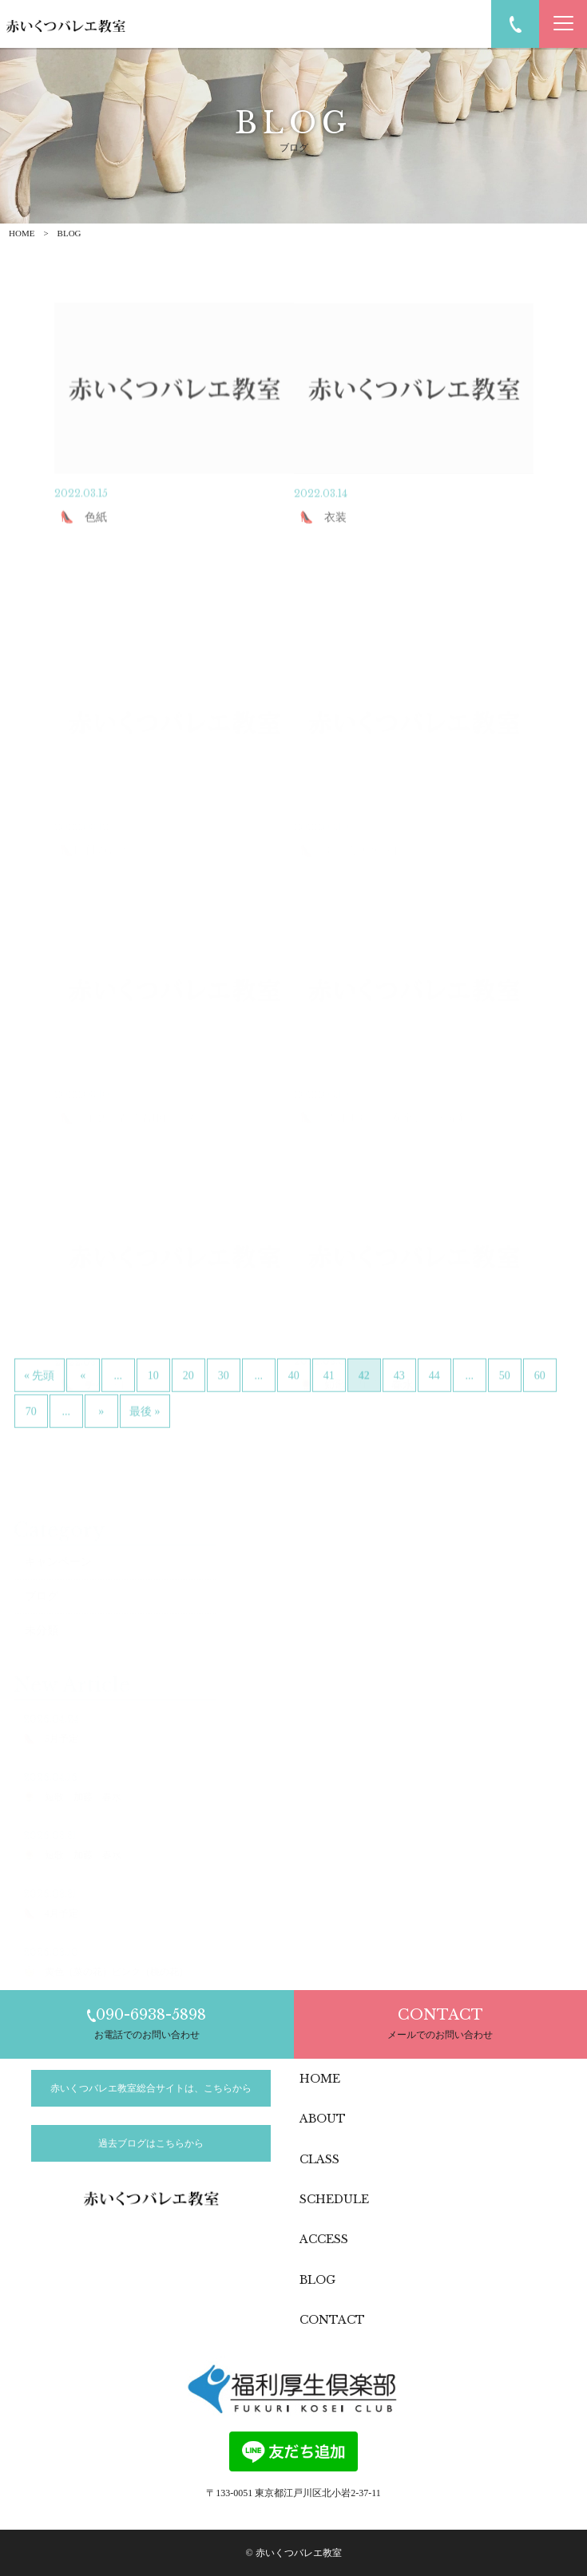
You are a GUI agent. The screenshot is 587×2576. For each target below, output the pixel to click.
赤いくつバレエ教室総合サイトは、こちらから (151, 2088)
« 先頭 (39, 1409)
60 (539, 1409)
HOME (21, 233)
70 (31, 1445)
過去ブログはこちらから (151, 2143)
